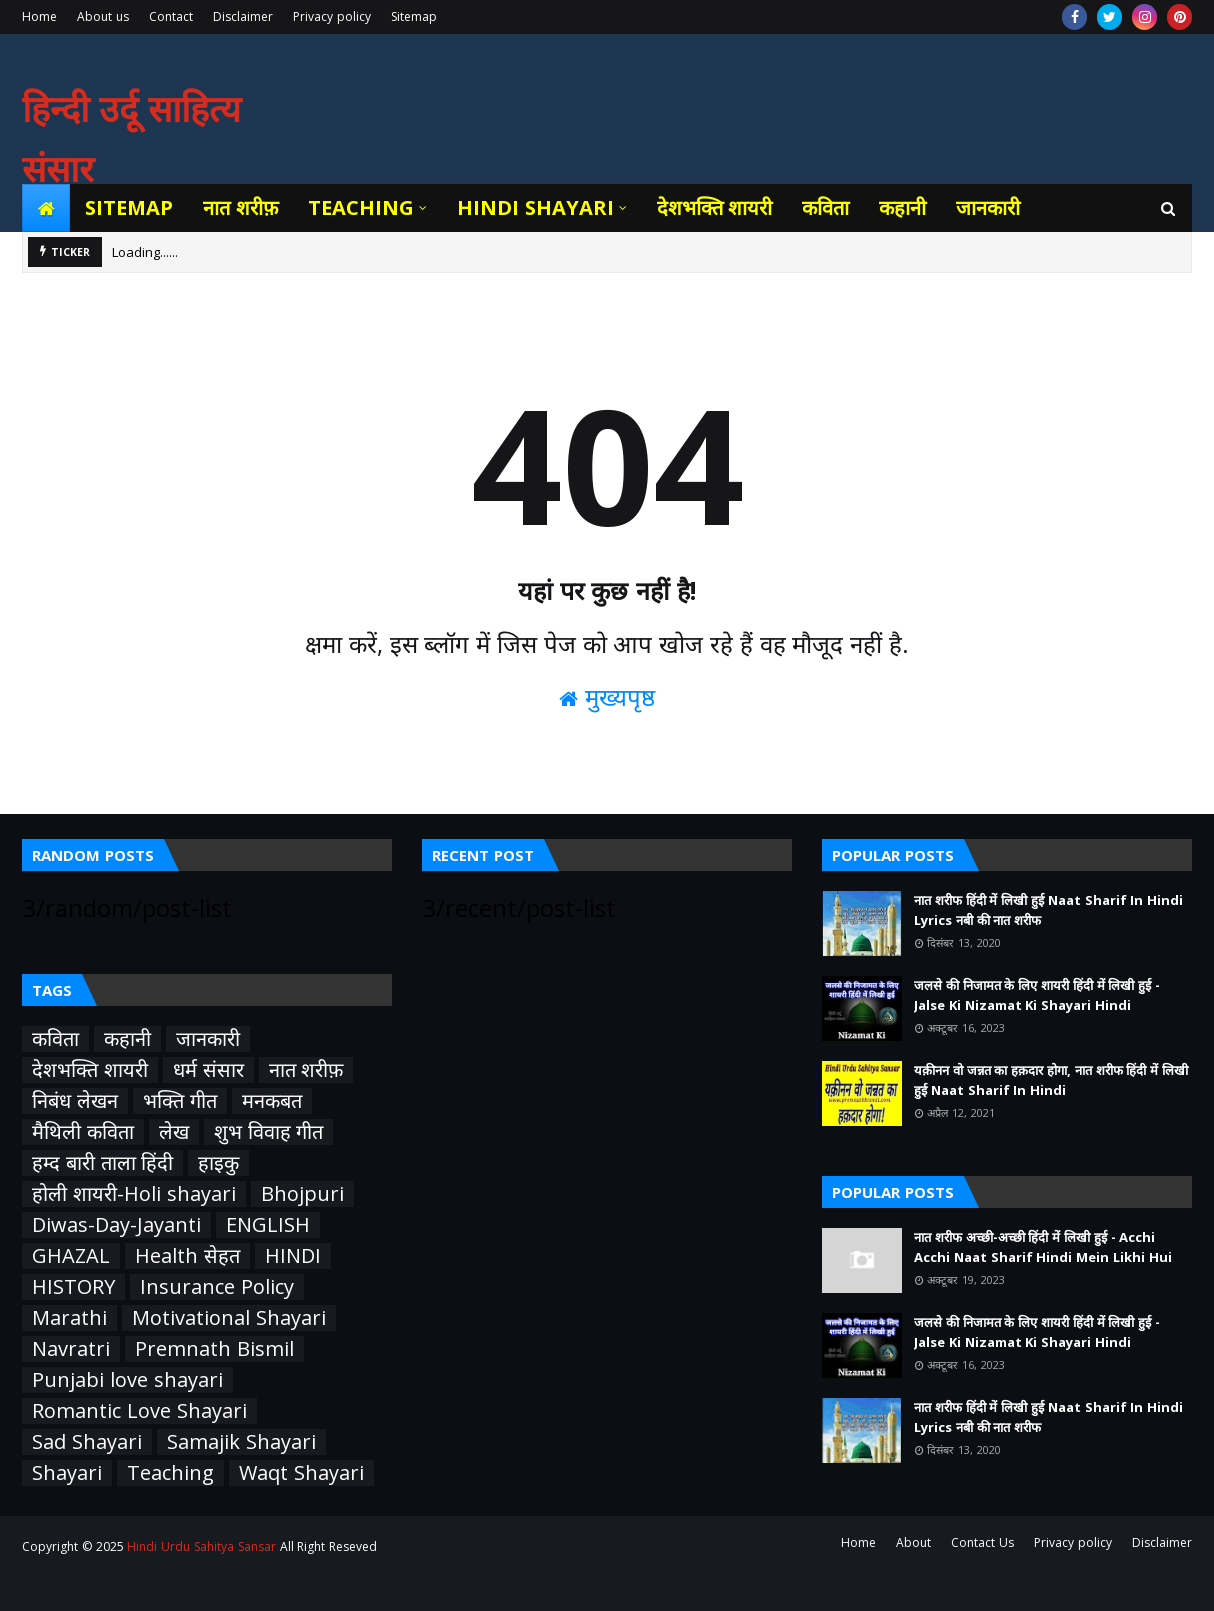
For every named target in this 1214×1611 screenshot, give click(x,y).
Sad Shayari (87, 1442)
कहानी (127, 1039)
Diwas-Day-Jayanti (116, 1225)
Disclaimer (243, 16)
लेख (174, 1132)
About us (103, 16)
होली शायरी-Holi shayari (134, 1194)
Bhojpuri (302, 1194)
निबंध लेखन (75, 1101)
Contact (171, 16)
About (913, 1542)
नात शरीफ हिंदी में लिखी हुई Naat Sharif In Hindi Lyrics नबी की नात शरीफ (1048, 910)
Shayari (67, 1473)
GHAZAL (71, 1256)
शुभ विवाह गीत (269, 1132)
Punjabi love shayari (127, 1380)
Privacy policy (332, 16)
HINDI (293, 1256)
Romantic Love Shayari (139, 1411)
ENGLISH (268, 1225)
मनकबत (272, 1101)
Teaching (170, 1473)
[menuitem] (46, 208)
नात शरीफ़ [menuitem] (240, 207)
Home (39, 16)
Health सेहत (187, 1256)
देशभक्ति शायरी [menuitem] (715, 207)
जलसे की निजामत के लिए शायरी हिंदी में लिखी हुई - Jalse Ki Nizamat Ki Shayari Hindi (1037, 995)
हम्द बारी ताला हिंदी (102, 1163)
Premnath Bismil (214, 1349)
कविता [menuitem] (825, 207)
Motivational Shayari (229, 1318)
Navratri (71, 1349)
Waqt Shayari (301, 1473)
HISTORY (73, 1287)
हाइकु (218, 1163)
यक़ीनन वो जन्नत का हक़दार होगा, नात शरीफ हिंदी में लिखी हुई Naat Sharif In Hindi (1051, 1080)
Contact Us (982, 1542)
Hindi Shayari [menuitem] (535, 207)
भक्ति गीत (180, 1101)
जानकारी (208, 1039)
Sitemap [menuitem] (129, 207)
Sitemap (414, 16)
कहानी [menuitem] (902, 207)
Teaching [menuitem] (361, 207)
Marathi (69, 1318)
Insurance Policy (217, 1287)
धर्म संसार (208, 1070)
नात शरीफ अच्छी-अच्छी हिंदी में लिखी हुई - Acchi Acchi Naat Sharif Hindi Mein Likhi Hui (1043, 1247)
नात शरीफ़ (306, 1070)
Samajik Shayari (241, 1442)
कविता (55, 1039)
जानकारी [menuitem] (988, 207)
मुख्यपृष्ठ (607, 696)
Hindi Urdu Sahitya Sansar (201, 1546)
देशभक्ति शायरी (90, 1070)
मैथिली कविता (83, 1132)
